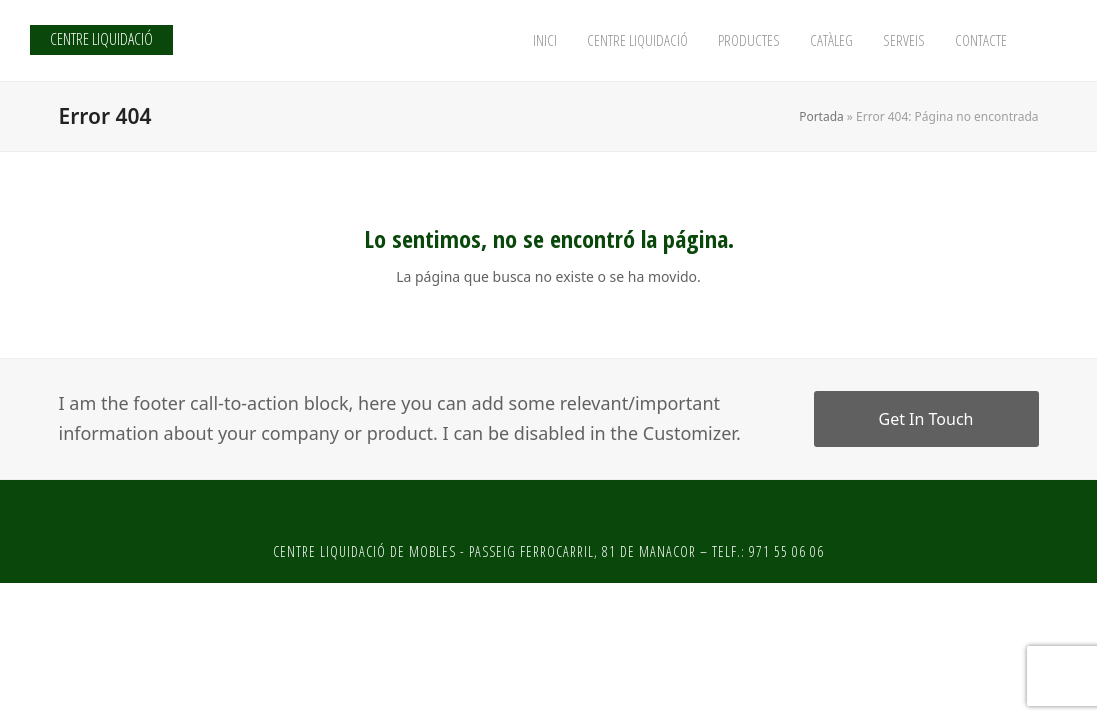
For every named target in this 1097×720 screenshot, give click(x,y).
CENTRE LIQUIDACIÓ (101, 39)
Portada (821, 116)
